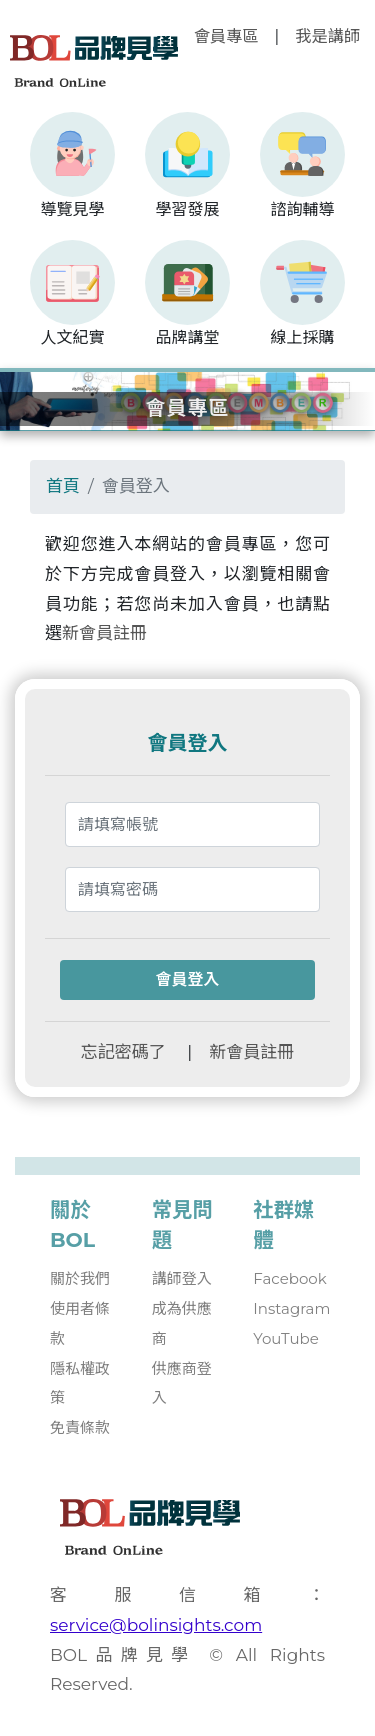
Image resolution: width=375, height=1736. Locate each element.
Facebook (289, 1278)
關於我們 (80, 1278)
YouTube (285, 1338)
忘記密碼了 (123, 1052)
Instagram (291, 1308)
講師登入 (182, 1278)
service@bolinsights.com (156, 1625)
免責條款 (80, 1427)
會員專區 (226, 36)
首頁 (63, 486)
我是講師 (327, 36)
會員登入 (187, 979)
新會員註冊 (104, 633)
